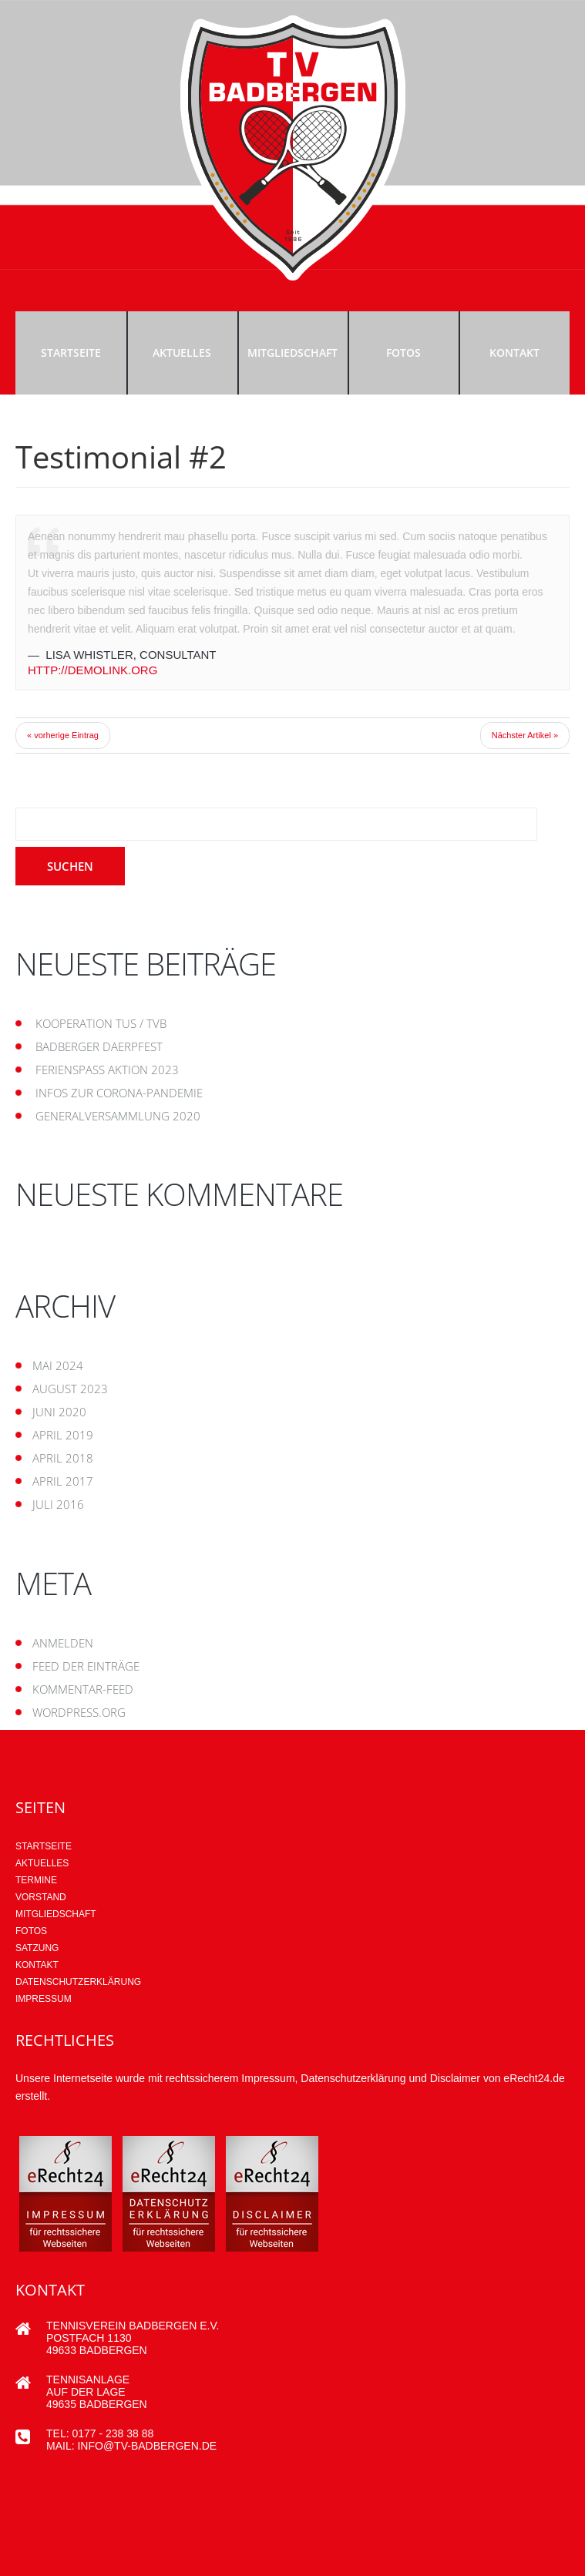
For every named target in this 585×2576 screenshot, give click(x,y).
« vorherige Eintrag (63, 735)
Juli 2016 (58, 1504)
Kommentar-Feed (82, 1689)
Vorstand (40, 1897)
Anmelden (62, 1643)
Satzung (37, 1948)
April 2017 (62, 1481)
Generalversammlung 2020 (117, 1115)
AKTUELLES (42, 1863)
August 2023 (70, 1388)
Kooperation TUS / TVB (100, 1023)
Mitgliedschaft (292, 352)
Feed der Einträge (86, 1666)
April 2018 (62, 1458)
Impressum (43, 1998)
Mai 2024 (57, 1365)
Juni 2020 (59, 1411)
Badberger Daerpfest (99, 1046)
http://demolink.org (92, 670)
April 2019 (62, 1434)
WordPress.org (79, 1712)
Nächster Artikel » (525, 735)
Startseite (71, 352)
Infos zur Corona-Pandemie (119, 1092)
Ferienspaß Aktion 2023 (107, 1069)
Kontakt (514, 352)
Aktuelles (182, 352)
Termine (36, 1880)
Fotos (403, 352)
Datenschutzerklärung (78, 1982)
